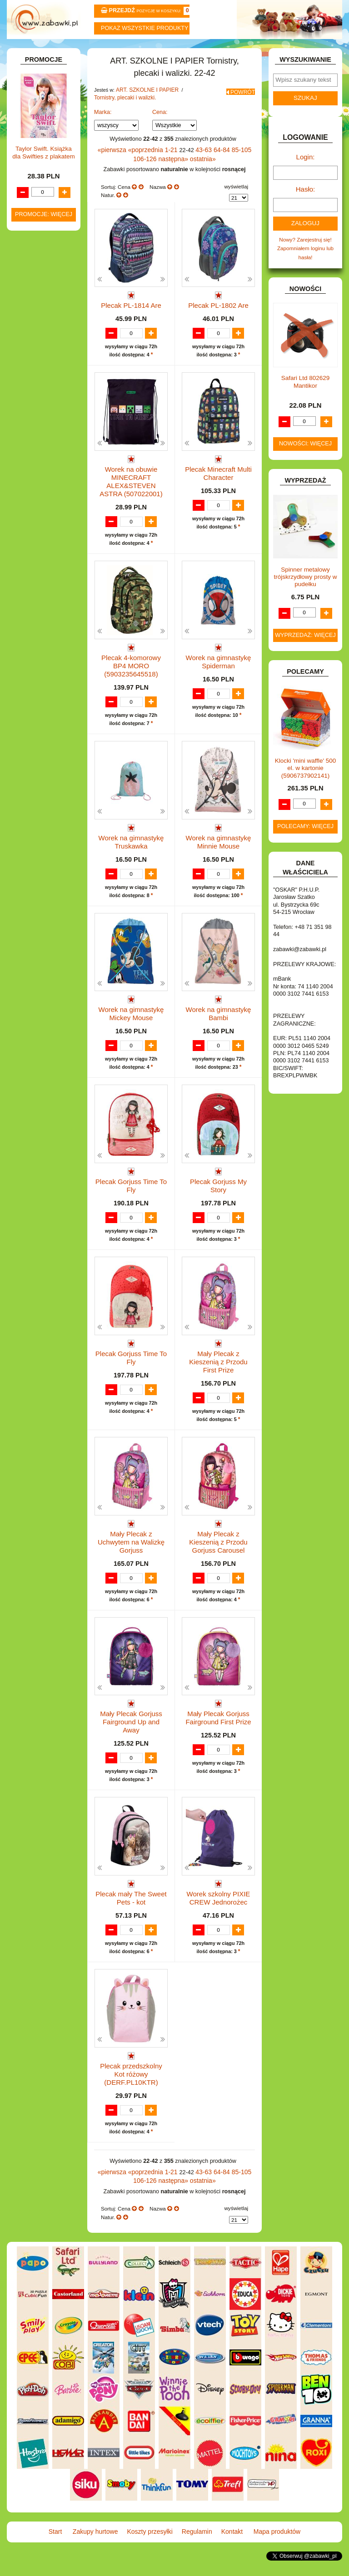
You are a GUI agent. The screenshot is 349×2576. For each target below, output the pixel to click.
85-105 (230, 171)
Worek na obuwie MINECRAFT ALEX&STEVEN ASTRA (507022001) (131, 510)
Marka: (103, 133)
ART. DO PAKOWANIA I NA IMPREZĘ (32, 133)
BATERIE (34, 292)
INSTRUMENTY (42, 442)
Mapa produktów (314, 50)
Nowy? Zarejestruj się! (305, 257)
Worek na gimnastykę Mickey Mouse (131, 1037)
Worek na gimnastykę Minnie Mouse (218, 861)
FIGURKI (33, 403)
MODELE (34, 540)
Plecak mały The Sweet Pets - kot (131, 1917)
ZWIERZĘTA (38, 690)
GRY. (29, 423)
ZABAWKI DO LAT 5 (47, 647)
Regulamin (202, 50)
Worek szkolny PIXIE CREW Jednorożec (218, 1917)
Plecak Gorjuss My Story (218, 1209)
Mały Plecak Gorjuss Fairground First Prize (218, 1741)
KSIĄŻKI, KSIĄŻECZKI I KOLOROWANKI (31, 513)
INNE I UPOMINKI (44, 432)
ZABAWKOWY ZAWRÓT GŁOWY (34, 103)
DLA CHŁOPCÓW (44, 302)
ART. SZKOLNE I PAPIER (144, 112)
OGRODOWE (39, 575)
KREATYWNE (39, 497)
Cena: (160, 133)
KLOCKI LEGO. (41, 487)
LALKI (30, 530)
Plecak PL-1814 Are (131, 323)
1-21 (165, 171)
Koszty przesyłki (147, 50)
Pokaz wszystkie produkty (144, 28)
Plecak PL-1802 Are (218, 323)
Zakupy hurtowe (90, 50)
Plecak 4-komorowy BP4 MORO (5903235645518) (130, 685)
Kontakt (258, 50)
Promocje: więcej (43, 940)
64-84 (212, 171)
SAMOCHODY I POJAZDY (35, 624)
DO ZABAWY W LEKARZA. (36, 324)
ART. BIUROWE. (42, 116)
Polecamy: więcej (305, 841)
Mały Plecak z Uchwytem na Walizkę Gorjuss (131, 1565)
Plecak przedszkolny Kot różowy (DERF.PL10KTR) (131, 2093)
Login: (305, 178)
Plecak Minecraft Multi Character (218, 503)
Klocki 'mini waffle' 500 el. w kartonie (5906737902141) (305, 783)
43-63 (196, 171)
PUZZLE (33, 594)
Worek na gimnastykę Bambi (218, 1037)
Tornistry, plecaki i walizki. (122, 119)
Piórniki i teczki (49, 211)
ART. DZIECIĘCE (43, 150)
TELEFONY (37, 637)
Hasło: (305, 208)
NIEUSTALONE (41, 699)
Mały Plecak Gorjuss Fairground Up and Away (131, 1741)
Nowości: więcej (305, 459)
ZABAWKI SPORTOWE (28, 676)
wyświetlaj (236, 206)
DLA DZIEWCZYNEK (48, 311)
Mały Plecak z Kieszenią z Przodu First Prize (218, 1389)
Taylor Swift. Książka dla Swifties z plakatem (43, 878)
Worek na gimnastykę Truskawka (131, 861)
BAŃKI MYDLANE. (45, 282)
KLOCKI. (33, 478)
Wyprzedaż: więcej (305, 650)
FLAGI (30, 413)
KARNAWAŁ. (38, 468)
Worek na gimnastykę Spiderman (218, 685)
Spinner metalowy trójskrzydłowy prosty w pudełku (305, 591)
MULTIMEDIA (39, 549)
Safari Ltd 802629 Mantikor (305, 397)
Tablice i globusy (51, 237)
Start (35, 50)
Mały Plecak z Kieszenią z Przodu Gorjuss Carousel (218, 1565)
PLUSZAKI (36, 585)
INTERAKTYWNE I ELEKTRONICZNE (39, 455)
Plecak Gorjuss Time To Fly (131, 1213)
